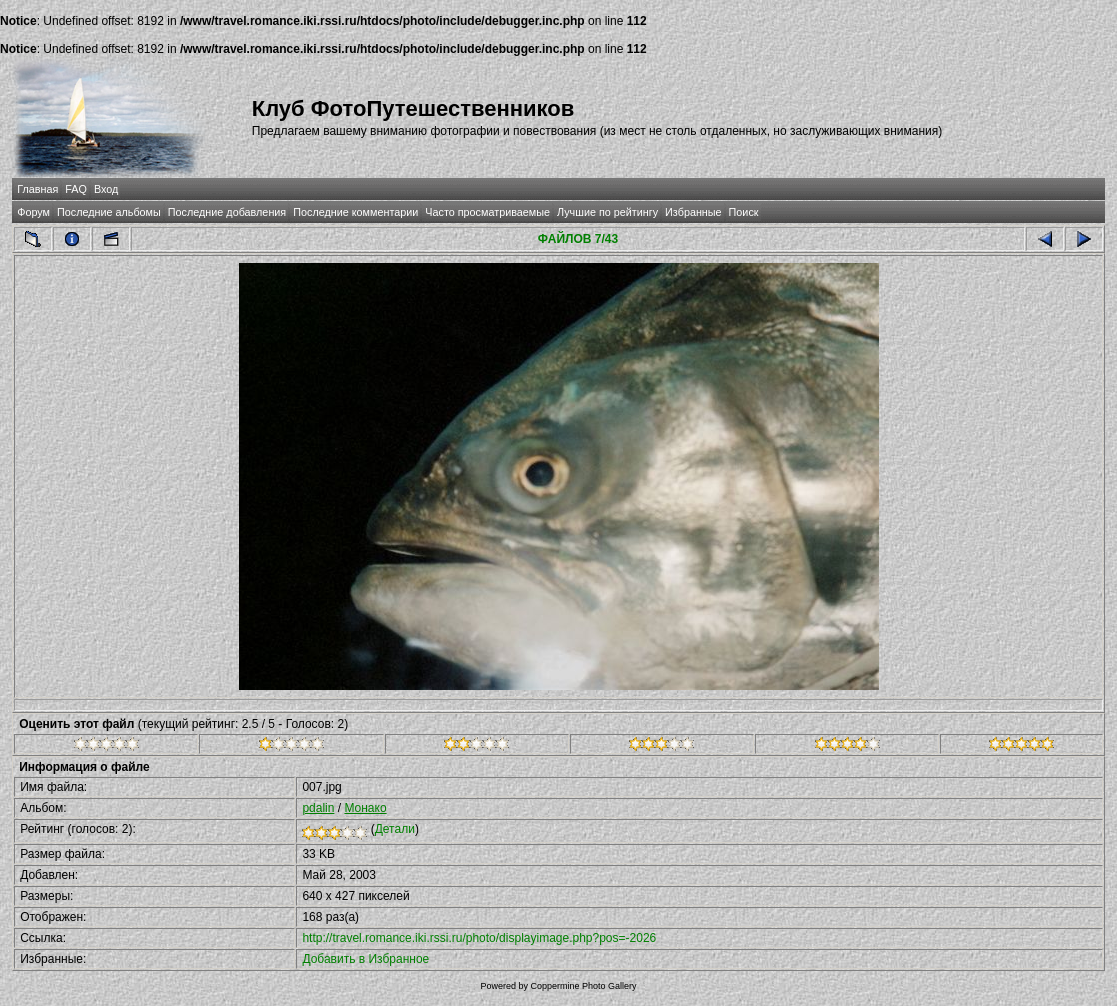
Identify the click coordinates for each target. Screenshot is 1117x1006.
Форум (33, 212)
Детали (395, 829)
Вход (106, 189)
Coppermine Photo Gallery (583, 986)
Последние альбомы (109, 212)
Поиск (744, 212)
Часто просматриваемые (487, 212)
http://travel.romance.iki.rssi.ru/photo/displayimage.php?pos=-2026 (479, 938)
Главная (37, 189)
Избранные (693, 212)
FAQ (76, 189)
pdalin (318, 808)
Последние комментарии (355, 212)
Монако (365, 808)
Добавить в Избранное (365, 959)
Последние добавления (227, 212)
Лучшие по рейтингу (607, 212)
